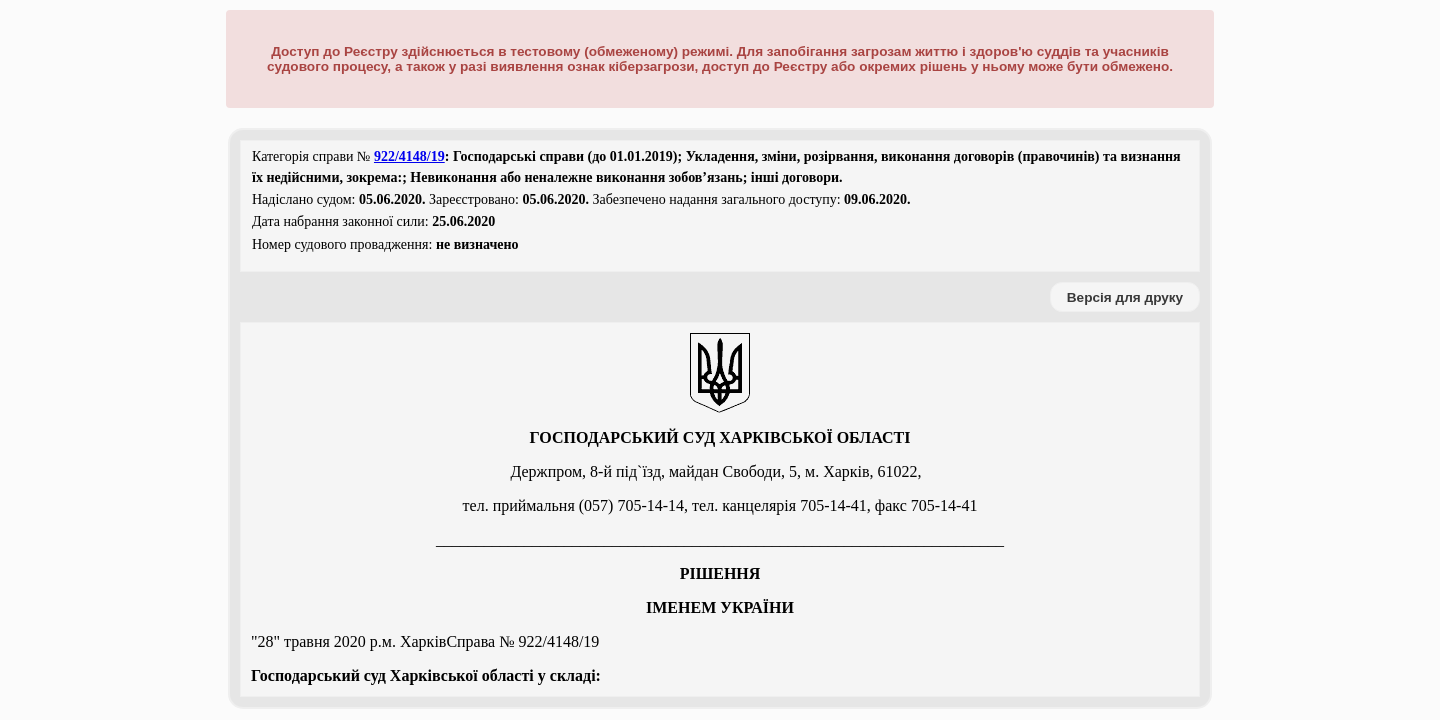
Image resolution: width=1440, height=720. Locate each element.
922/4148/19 (409, 156)
